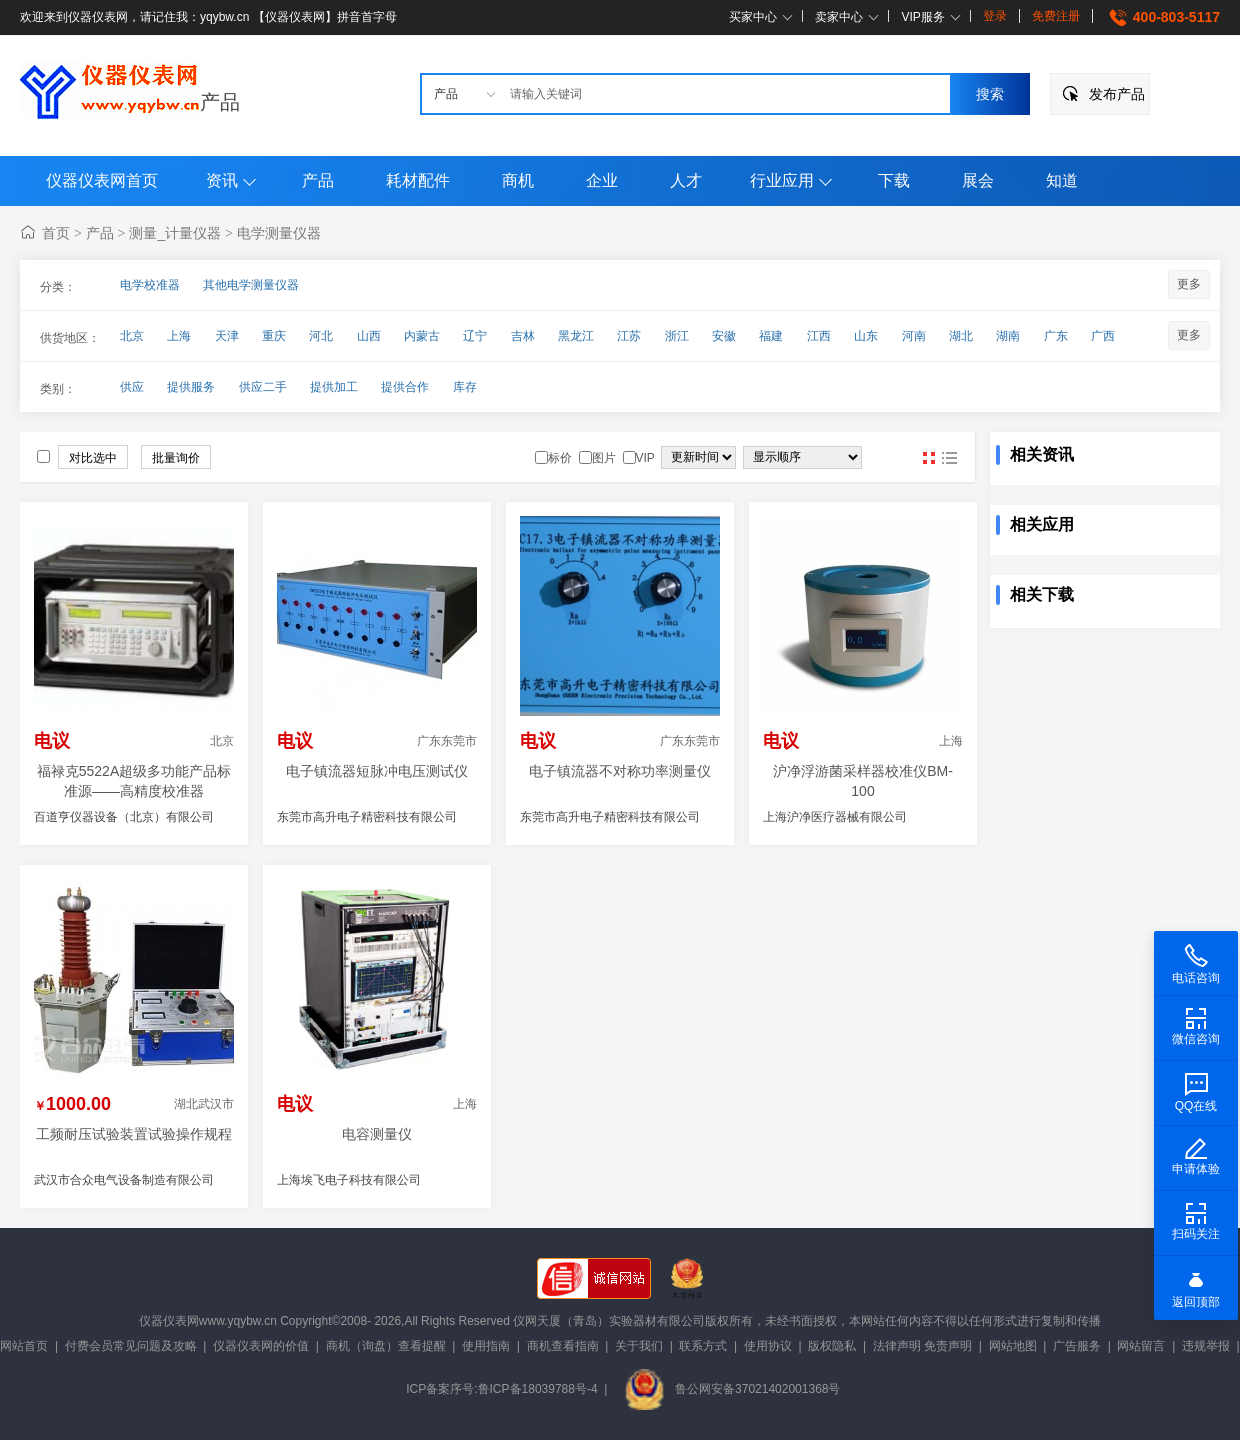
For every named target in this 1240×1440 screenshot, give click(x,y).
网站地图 (1013, 1346)
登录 (995, 16)
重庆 (274, 336)
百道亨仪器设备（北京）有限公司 (124, 817)
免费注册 (1056, 16)
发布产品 (1117, 94)
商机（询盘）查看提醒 (386, 1346)
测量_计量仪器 (175, 233)
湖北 (961, 336)
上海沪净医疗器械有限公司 (835, 817)
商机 (518, 180)
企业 (602, 180)
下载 (894, 180)
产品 (220, 102)
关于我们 (639, 1346)
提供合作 (405, 387)
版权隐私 (832, 1346)
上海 (179, 336)
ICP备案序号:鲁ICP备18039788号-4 (501, 1389)
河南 (914, 336)
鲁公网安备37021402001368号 (732, 1389)
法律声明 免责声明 (922, 1346)
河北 (321, 336)
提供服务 (191, 387)
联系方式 (703, 1346)
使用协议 (768, 1346)
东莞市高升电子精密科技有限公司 (367, 817)
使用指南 (486, 1346)
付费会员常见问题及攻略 (131, 1346)
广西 (1103, 336)
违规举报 (1206, 1346)
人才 (686, 180)
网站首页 (24, 1346)
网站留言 (1141, 1346)
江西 (819, 336)
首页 (56, 233)
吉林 (523, 336)
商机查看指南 (563, 1346)
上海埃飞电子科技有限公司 (349, 1180)
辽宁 (475, 336)
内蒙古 (422, 336)
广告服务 (1077, 1346)
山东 (866, 336)
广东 (1056, 336)
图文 (949, 458)
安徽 (724, 336)
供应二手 (263, 387)
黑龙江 (576, 336)
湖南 (1008, 336)
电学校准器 (150, 285)
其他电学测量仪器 (251, 285)
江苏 (629, 336)
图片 (929, 458)
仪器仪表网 (169, 1321)
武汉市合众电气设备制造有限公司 (124, 1180)
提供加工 (334, 387)
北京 (132, 336)
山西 (369, 336)
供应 (132, 387)
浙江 (677, 336)
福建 (771, 336)
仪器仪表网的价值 (261, 1346)
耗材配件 (418, 180)
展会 (978, 180)
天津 (227, 336)
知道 (1062, 180)
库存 (465, 387)
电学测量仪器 (279, 233)
